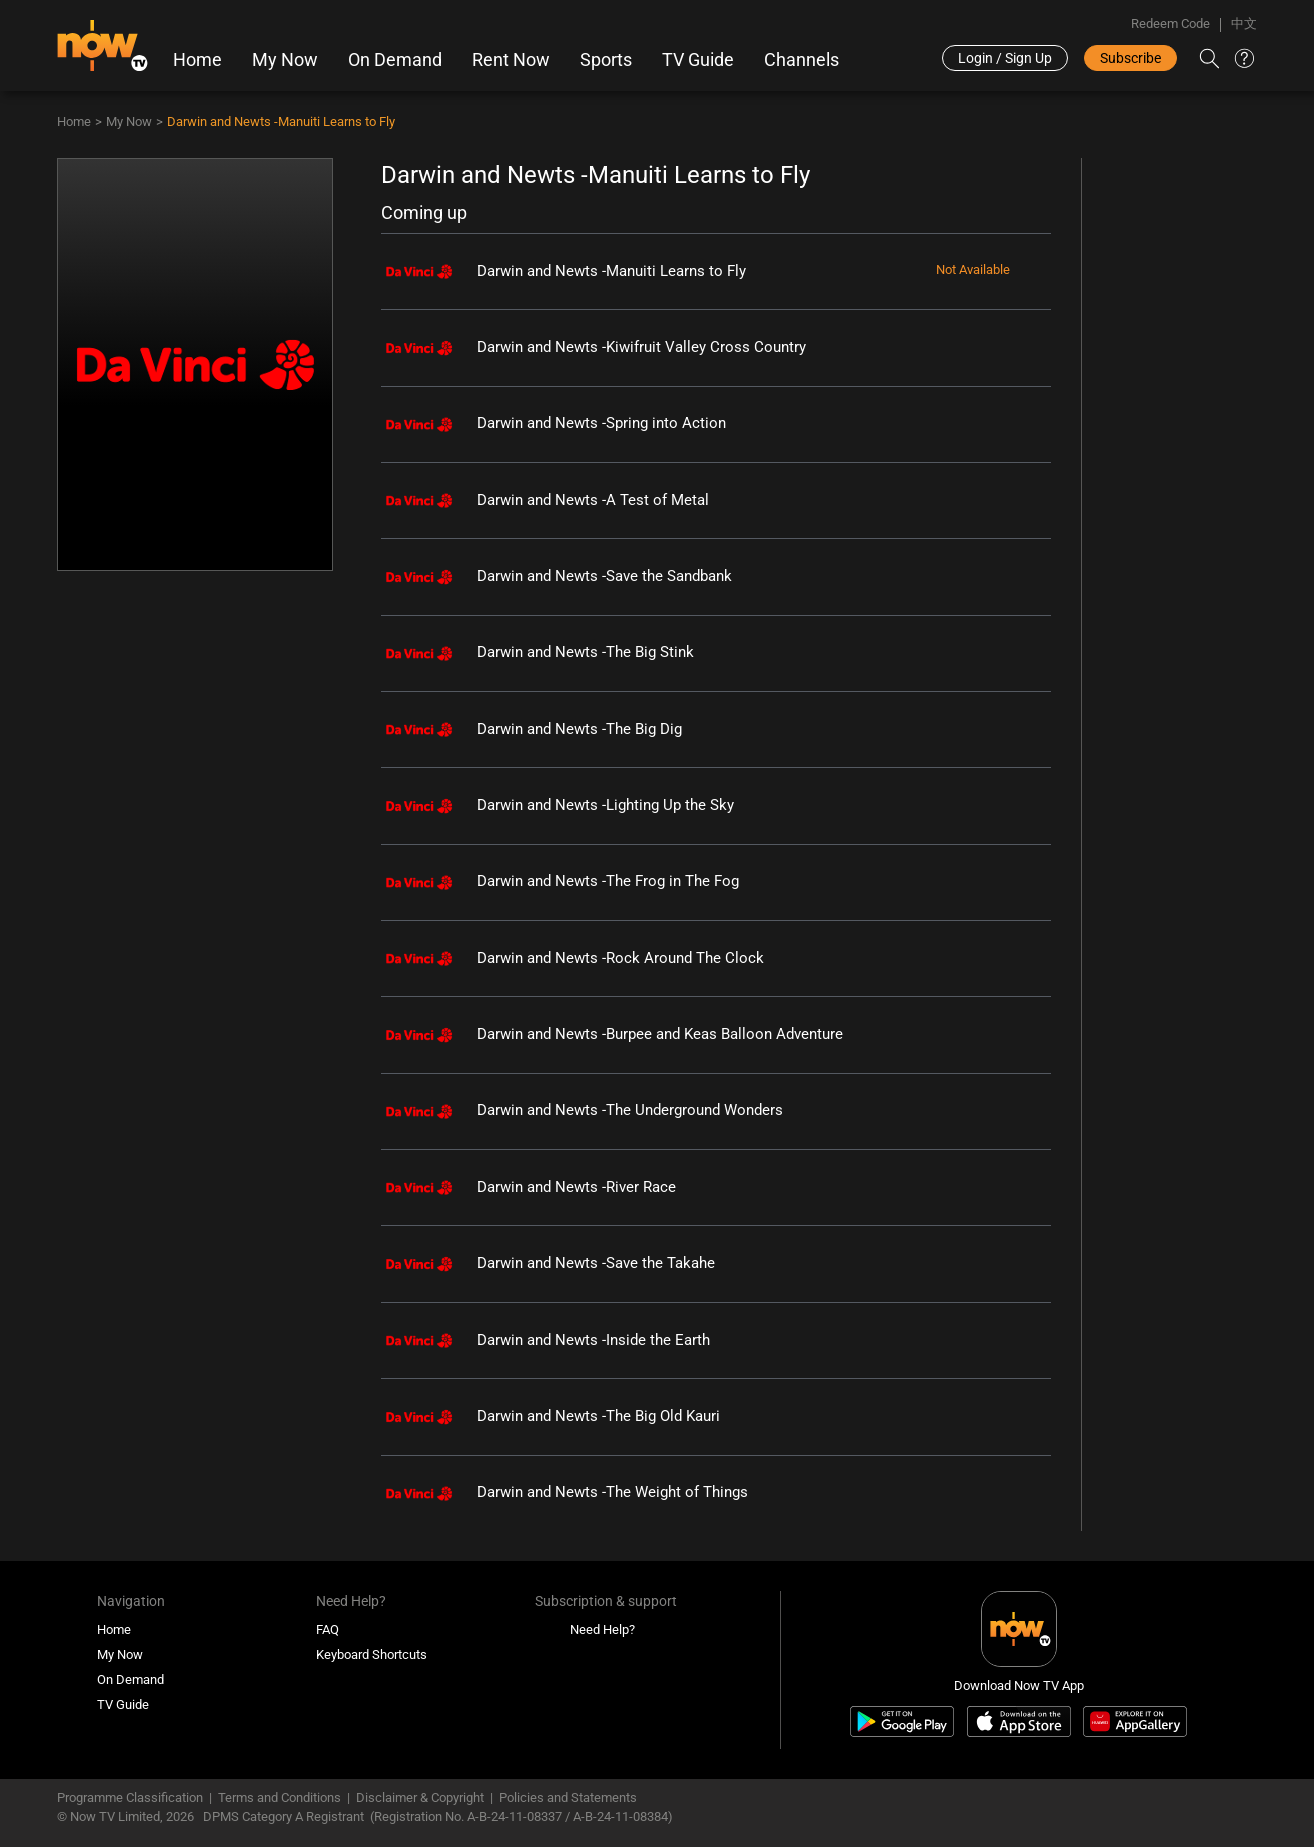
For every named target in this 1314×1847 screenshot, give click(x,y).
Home (197, 60)
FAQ (327, 1629)
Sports (606, 60)
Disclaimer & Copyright (420, 1797)
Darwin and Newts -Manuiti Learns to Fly (281, 121)
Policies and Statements (568, 1797)
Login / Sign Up (1005, 58)
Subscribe (1130, 58)
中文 (1244, 23)
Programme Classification (130, 1797)
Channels (801, 60)
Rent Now (511, 60)
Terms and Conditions (279, 1797)
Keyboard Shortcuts (371, 1654)
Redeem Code (1170, 23)
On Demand (395, 60)
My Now (285, 60)
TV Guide (698, 60)
